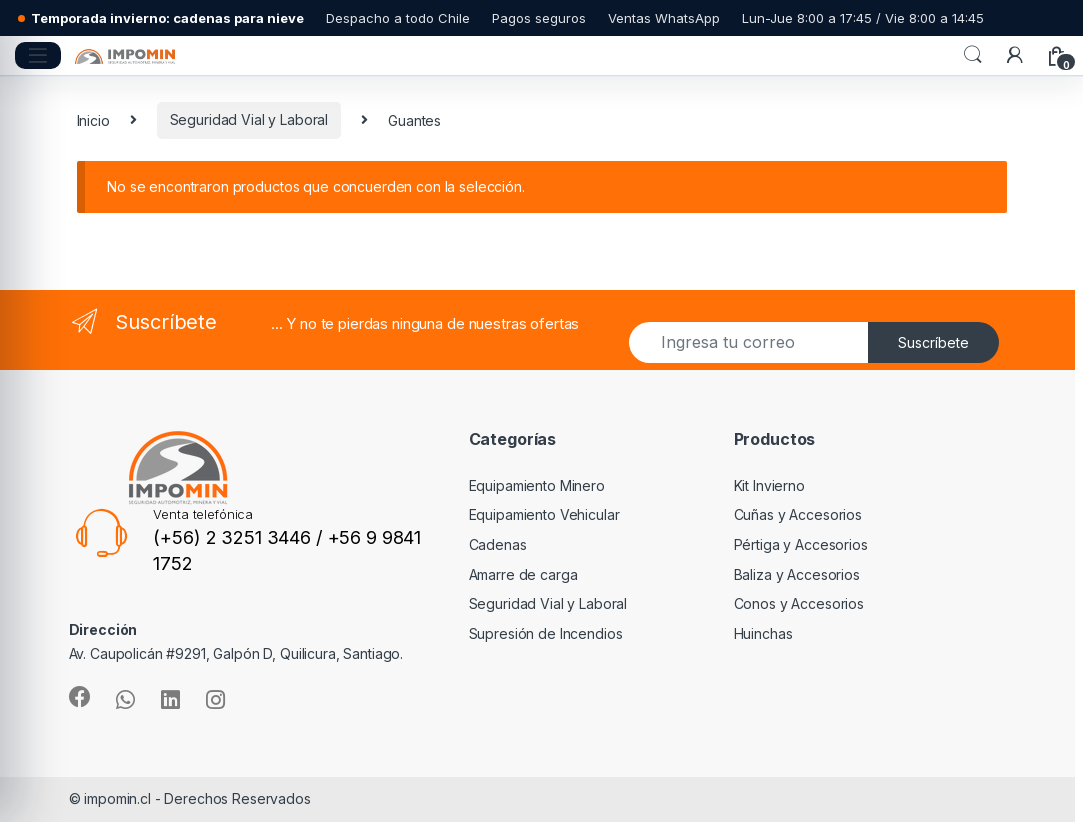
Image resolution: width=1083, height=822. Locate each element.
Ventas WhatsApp (664, 18)
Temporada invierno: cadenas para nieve (167, 18)
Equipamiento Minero (537, 485)
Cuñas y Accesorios (798, 514)
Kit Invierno (769, 485)
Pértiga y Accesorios (801, 544)
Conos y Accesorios (799, 603)
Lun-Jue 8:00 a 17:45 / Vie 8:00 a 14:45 (863, 18)
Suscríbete (933, 342)
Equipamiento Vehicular (544, 514)
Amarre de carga (523, 574)
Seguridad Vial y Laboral (249, 119)
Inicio (93, 119)
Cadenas (498, 544)
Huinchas (763, 633)
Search (973, 55)
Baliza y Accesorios (797, 574)
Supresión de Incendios (546, 633)
